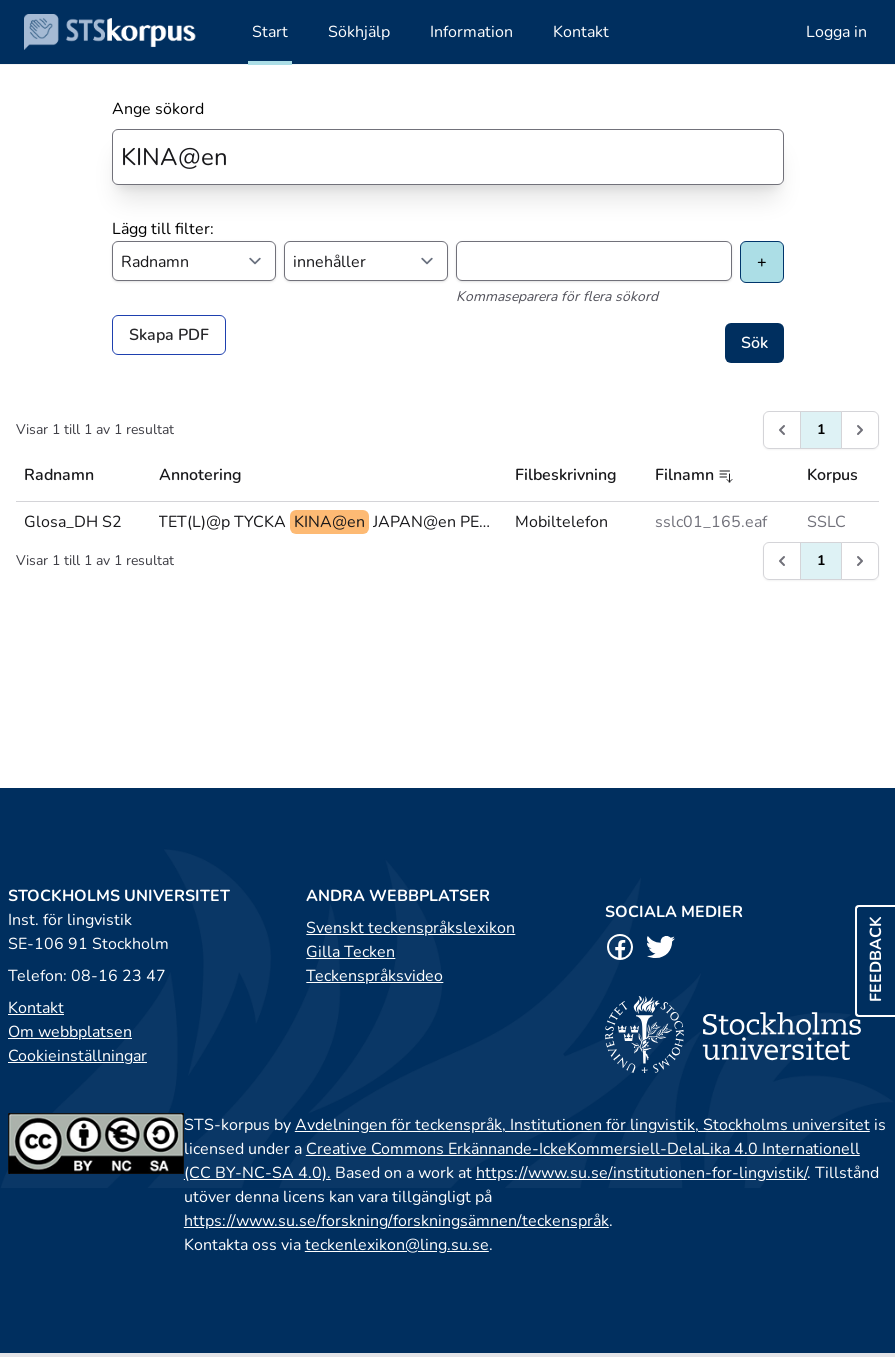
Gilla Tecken (350, 952)
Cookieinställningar (77, 1056)
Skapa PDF (169, 335)
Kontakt (36, 1008)
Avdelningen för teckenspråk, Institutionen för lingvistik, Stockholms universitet (582, 1125)
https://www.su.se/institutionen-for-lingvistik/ (641, 1173)
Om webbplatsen (70, 1032)
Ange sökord (158, 109)
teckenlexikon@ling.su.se (397, 1245)
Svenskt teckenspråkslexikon (410, 928)
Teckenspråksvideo (374, 976)
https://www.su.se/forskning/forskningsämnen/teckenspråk (396, 1221)
